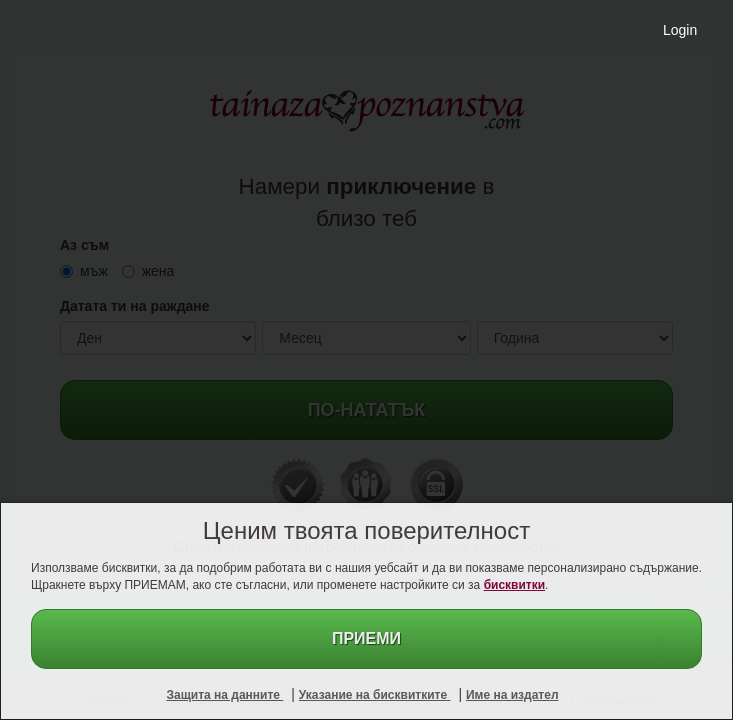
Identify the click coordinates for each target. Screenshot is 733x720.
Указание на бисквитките (375, 695)
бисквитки (514, 585)
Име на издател (512, 695)
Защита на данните (224, 695)
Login (680, 30)
